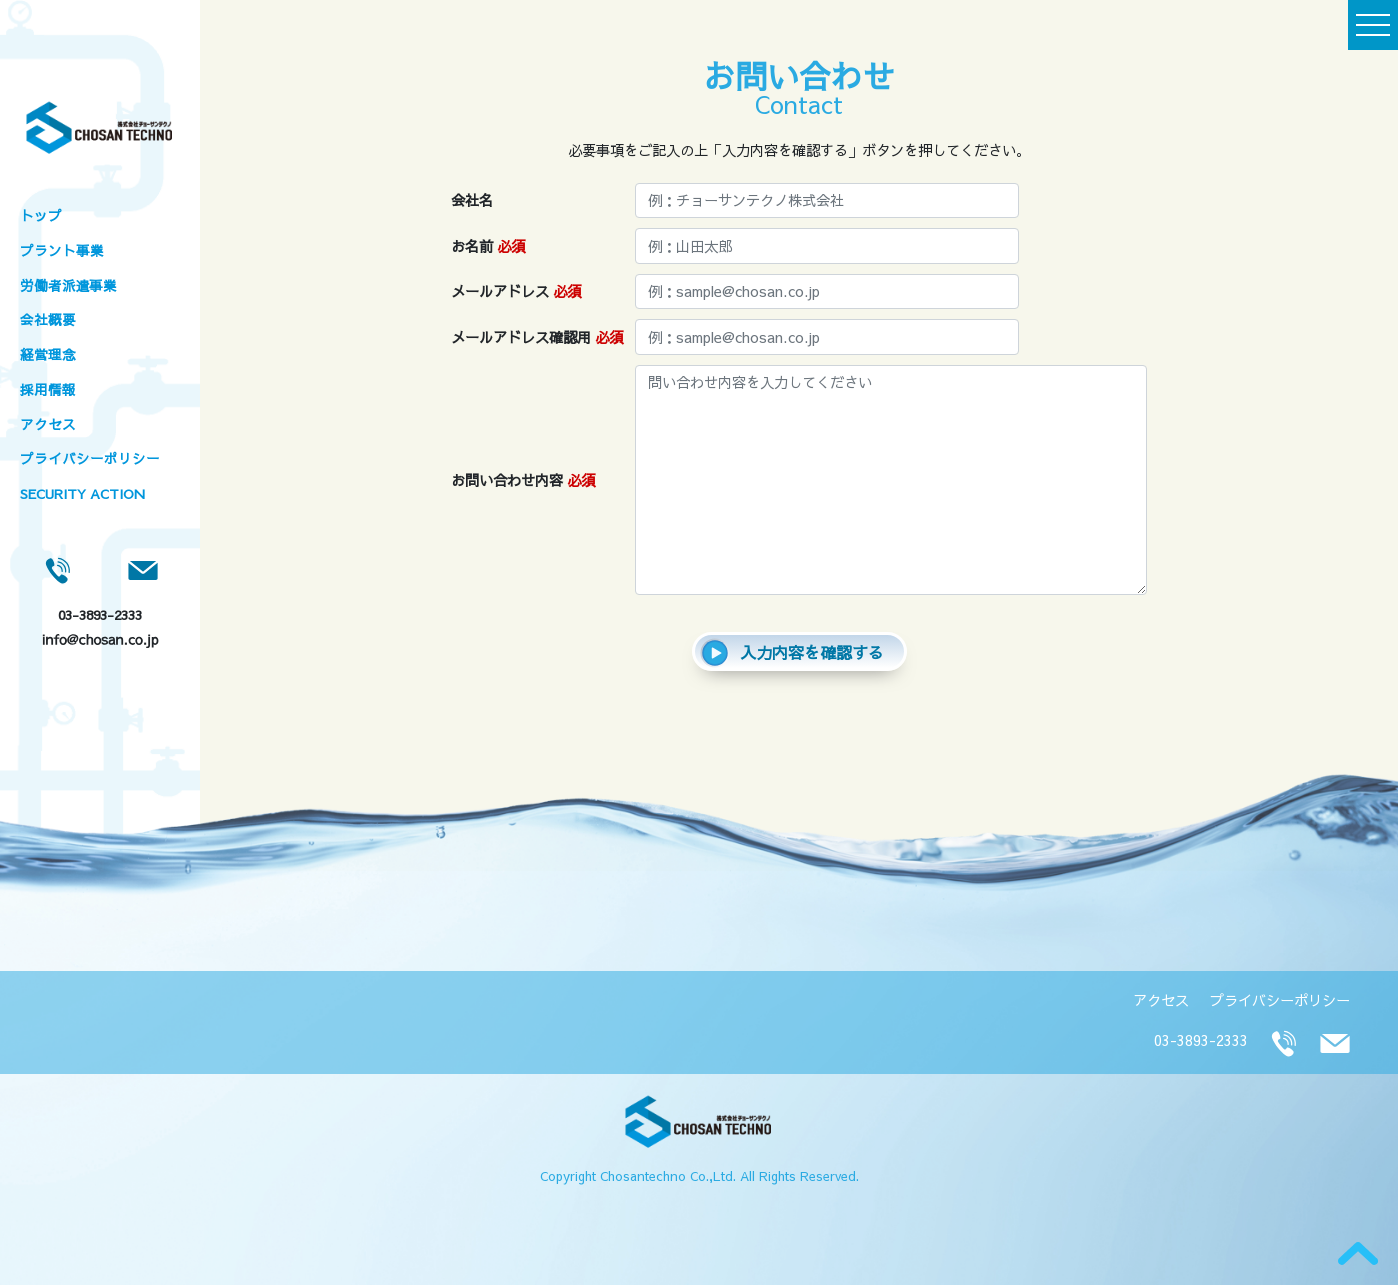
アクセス (48, 424)
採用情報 (48, 389)
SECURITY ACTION (82, 493)
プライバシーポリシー (90, 458)
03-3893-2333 (100, 614)
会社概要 (48, 319)
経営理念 (48, 354)
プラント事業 (62, 250)
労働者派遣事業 (68, 285)
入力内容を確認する (792, 653)
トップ (41, 215)
